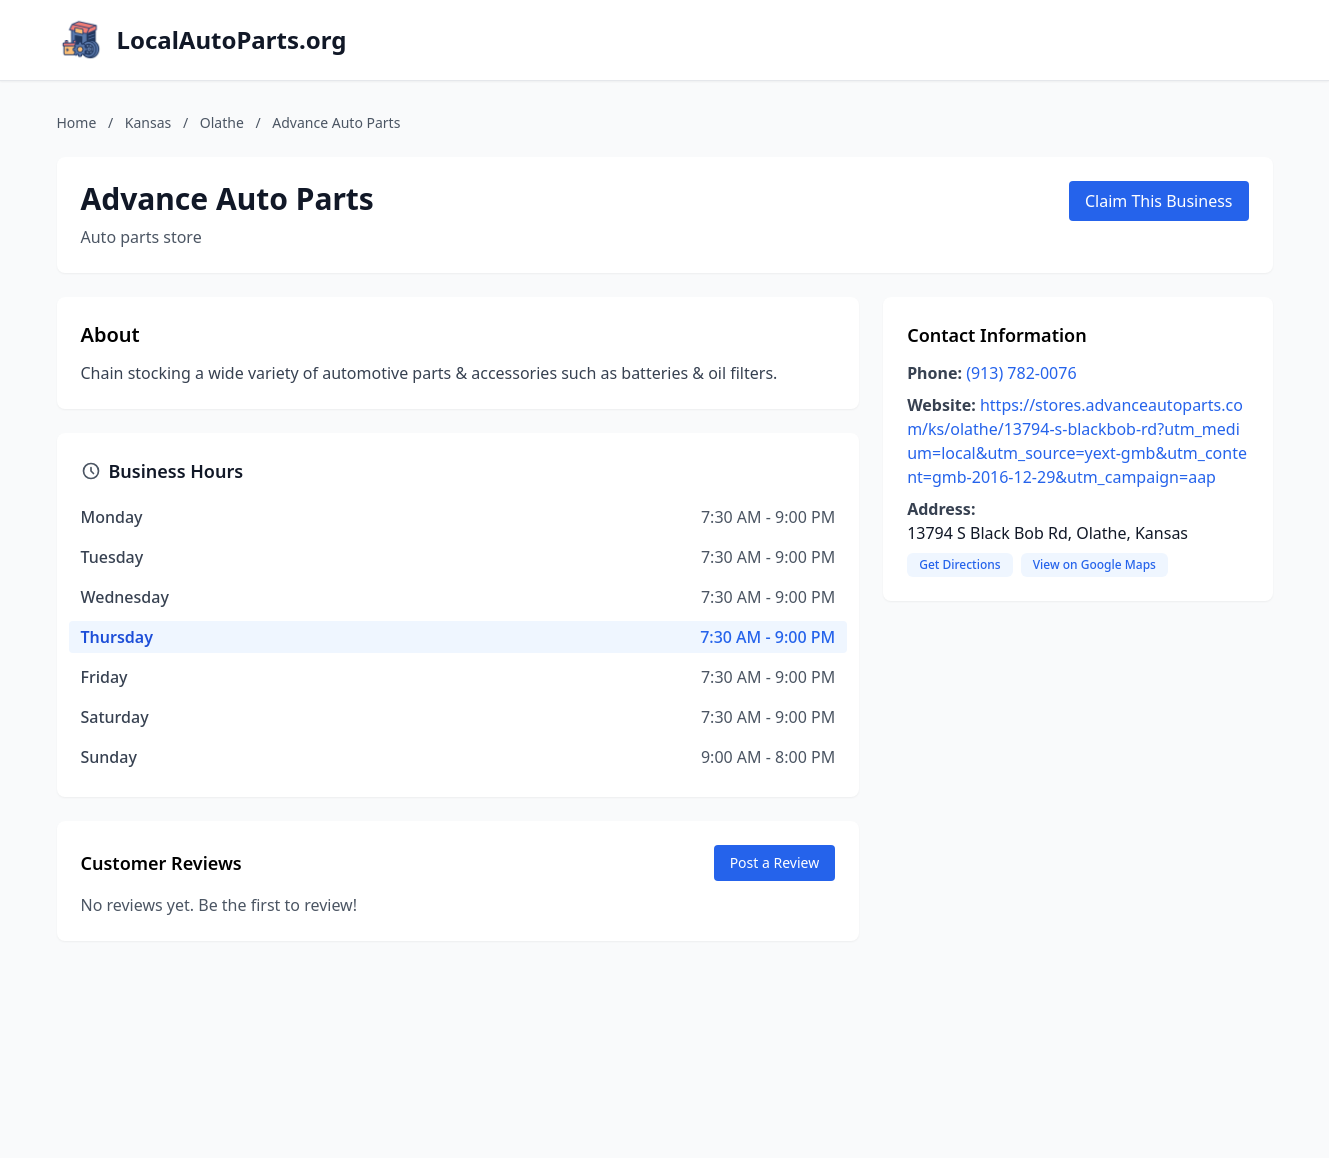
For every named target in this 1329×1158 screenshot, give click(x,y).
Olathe (222, 122)
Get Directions (959, 564)
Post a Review (775, 862)
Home (77, 122)
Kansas (148, 122)
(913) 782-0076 (1021, 373)
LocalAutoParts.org (232, 40)
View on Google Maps (1094, 564)
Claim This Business (1159, 201)
